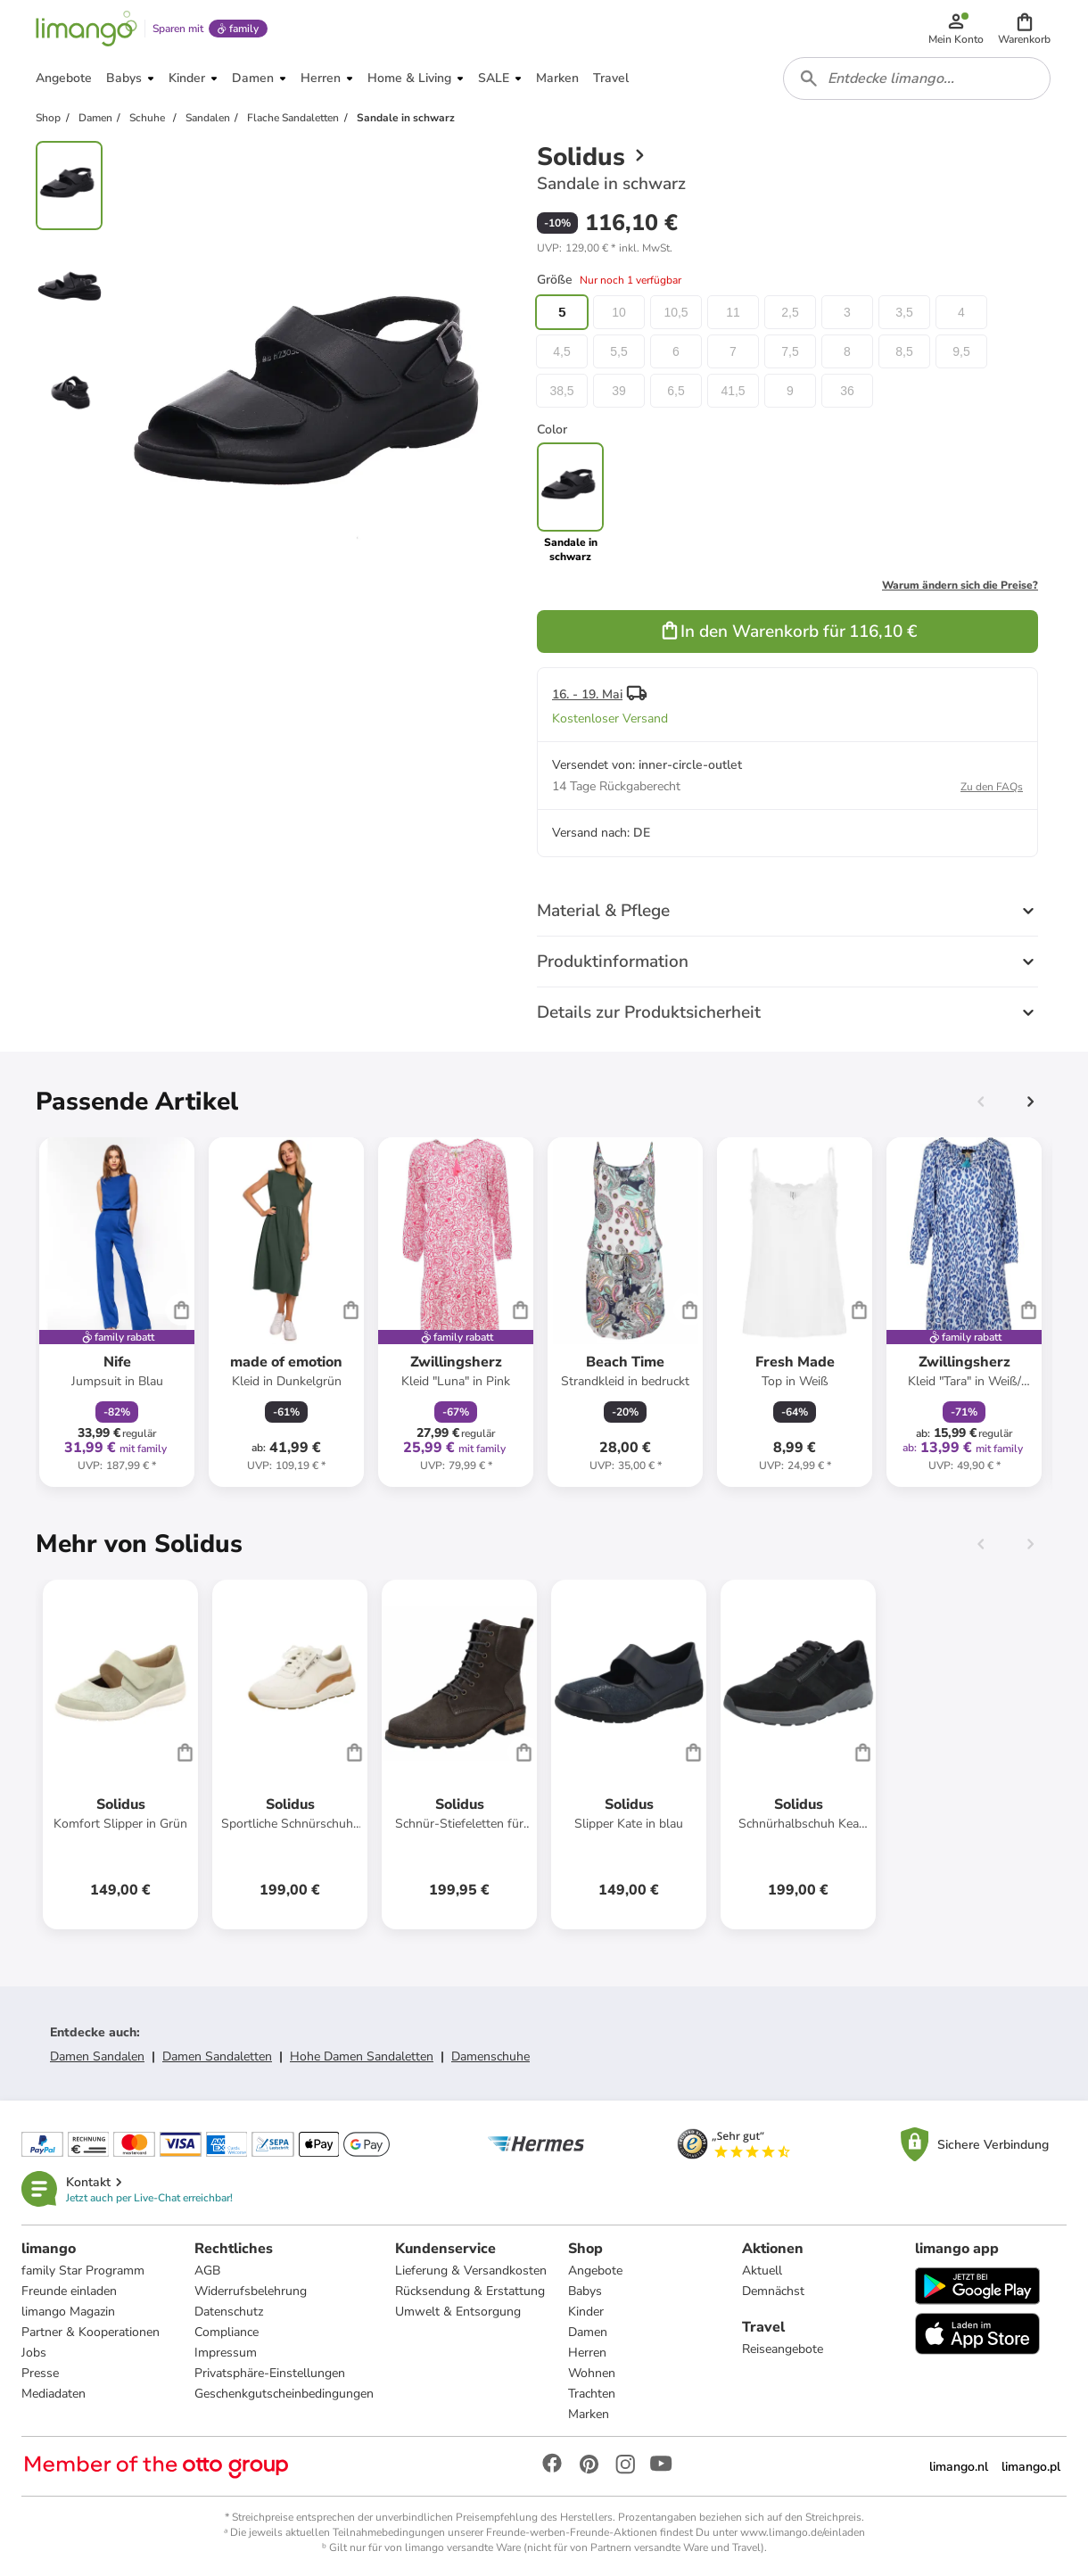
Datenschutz (228, 2311)
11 (733, 312)
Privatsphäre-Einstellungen (269, 2373)
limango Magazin (68, 2311)
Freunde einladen (69, 2291)
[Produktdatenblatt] (116, 1312)
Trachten (591, 2393)
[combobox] (917, 78)
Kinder (586, 2311)
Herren (587, 2352)
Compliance (226, 2332)
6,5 (675, 391)
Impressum (225, 2352)
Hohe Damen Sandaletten (361, 2056)
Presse (40, 2373)
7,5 (789, 351)
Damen (587, 2332)
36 (847, 391)
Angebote (595, 2270)
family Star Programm (82, 2270)
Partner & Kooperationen (90, 2332)
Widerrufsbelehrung (250, 2291)
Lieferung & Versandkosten (471, 2270)
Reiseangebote (782, 2349)
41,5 (733, 391)
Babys (585, 2291)
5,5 (618, 351)
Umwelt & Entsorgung (458, 2311)
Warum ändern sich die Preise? (960, 585)
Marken (588, 2414)
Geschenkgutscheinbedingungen (284, 2393)
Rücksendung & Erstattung (470, 2291)
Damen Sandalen (97, 2056)
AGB (207, 2270)
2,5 (789, 312)
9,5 (960, 351)
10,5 (676, 312)
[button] (1024, 28)
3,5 (903, 312)
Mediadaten (53, 2393)
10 (619, 312)
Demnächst (773, 2291)
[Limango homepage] (86, 28)
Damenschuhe (490, 2056)
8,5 (903, 351)
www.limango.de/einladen (802, 2532)
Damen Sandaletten (217, 2056)
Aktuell (762, 2270)
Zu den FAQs (991, 787)
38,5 (561, 391)
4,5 (561, 351)
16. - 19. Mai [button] (587, 694)
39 (619, 391)
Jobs (33, 2352)
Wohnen (591, 2373)
